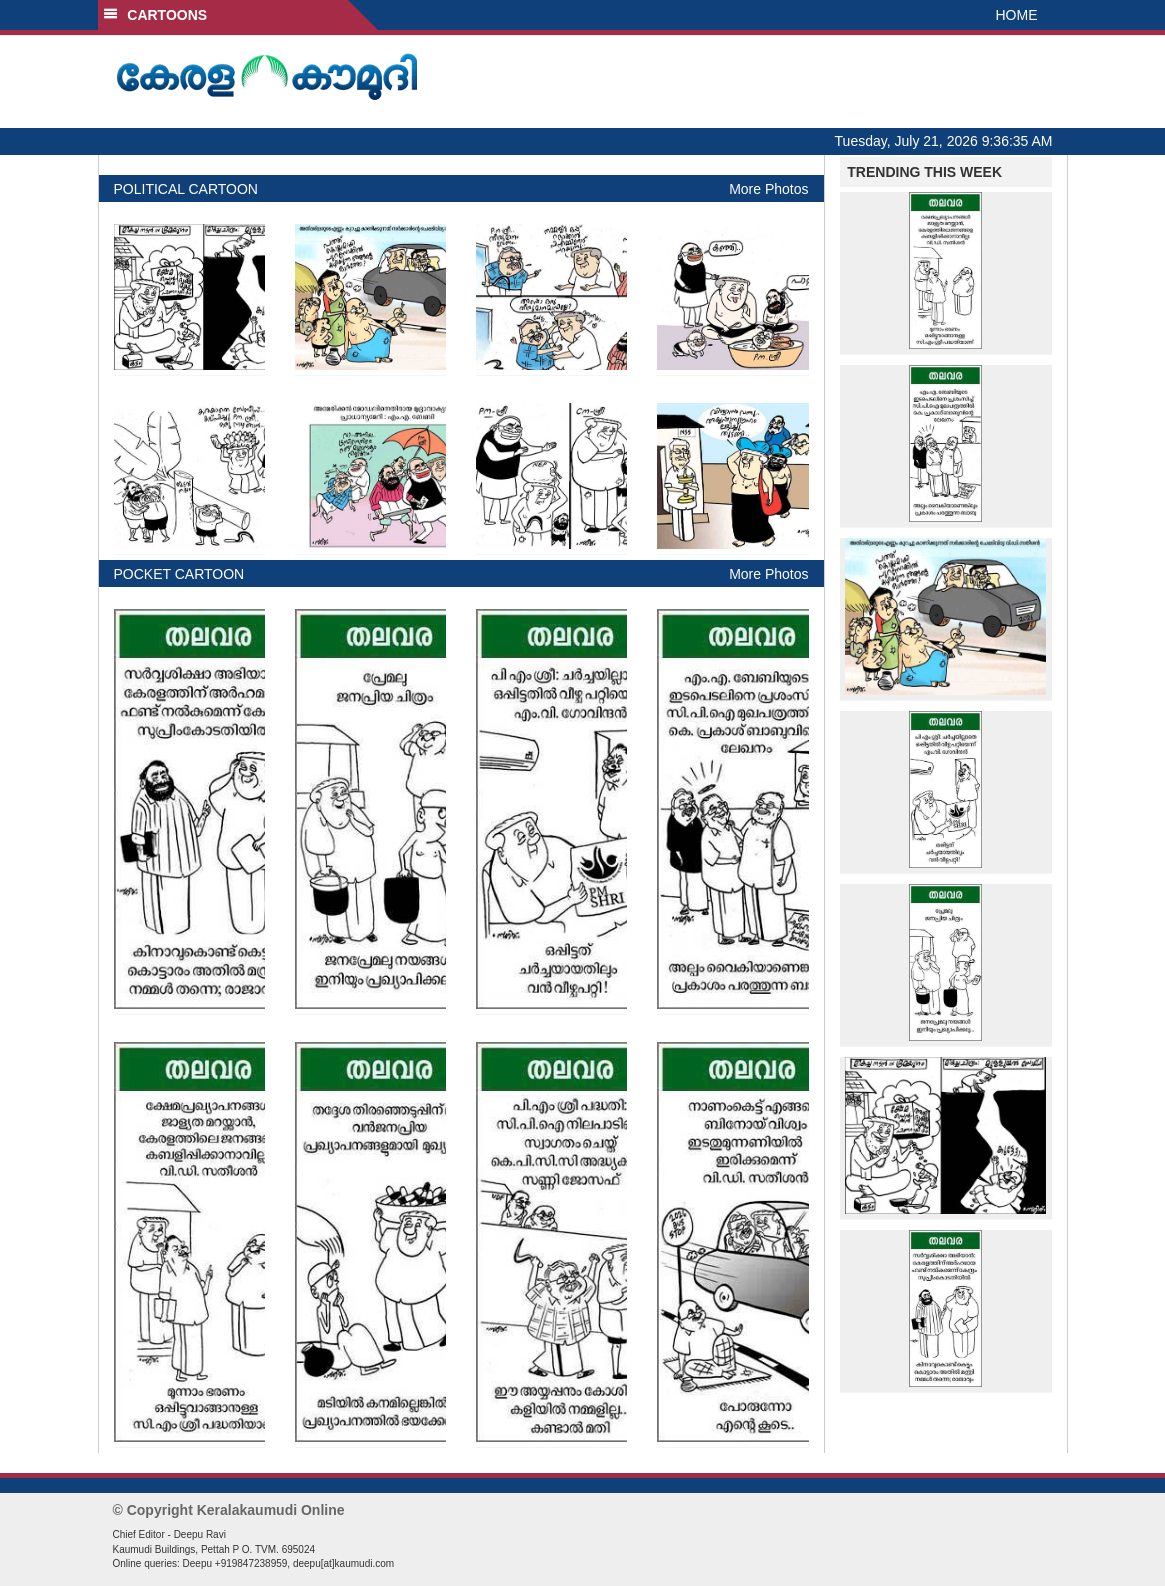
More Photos (768, 189)
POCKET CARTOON (179, 574)
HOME (1017, 15)
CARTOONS (155, 15)
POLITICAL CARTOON (186, 189)
